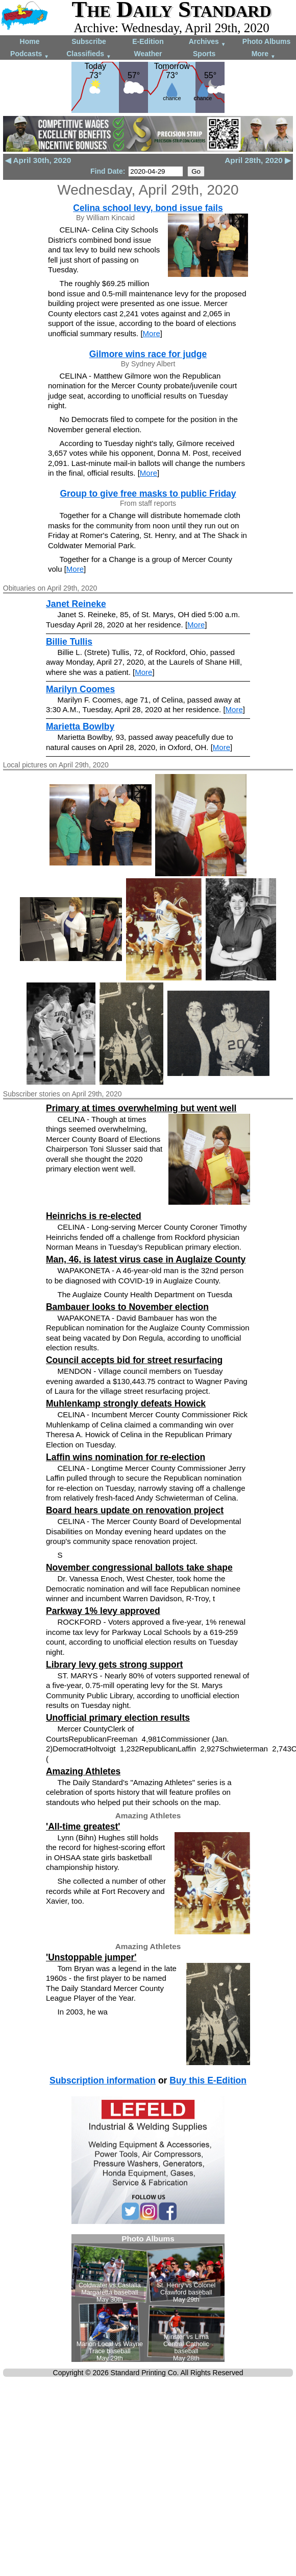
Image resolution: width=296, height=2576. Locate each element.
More (264, 54)
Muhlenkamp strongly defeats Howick (126, 1403)
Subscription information (103, 2080)
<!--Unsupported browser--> (148, 2298)
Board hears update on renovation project (135, 1510)
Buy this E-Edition (207, 2080)
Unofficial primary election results (118, 1718)
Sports (204, 54)
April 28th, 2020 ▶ (258, 160)
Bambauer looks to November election (127, 1307)
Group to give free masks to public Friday (148, 493)
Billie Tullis (69, 642)
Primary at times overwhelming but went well (141, 1108)
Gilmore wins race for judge (148, 354)
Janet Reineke (76, 604)
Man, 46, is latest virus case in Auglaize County (145, 1259)
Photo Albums (266, 41)
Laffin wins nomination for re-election (125, 1457)
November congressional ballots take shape (139, 1567)
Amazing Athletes (83, 1771)
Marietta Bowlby (80, 726)
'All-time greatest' (83, 1826)
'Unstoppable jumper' (91, 1957)
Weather (148, 54)
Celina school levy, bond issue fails (148, 208)
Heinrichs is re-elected (93, 1216)
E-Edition (147, 41)
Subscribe (88, 41)
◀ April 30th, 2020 (38, 160)
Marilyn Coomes (80, 689)
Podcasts (29, 54)
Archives (207, 42)
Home (30, 41)
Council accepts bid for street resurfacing (134, 1360)
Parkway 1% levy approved (103, 1611)
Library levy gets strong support (114, 1664)
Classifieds (88, 54)
